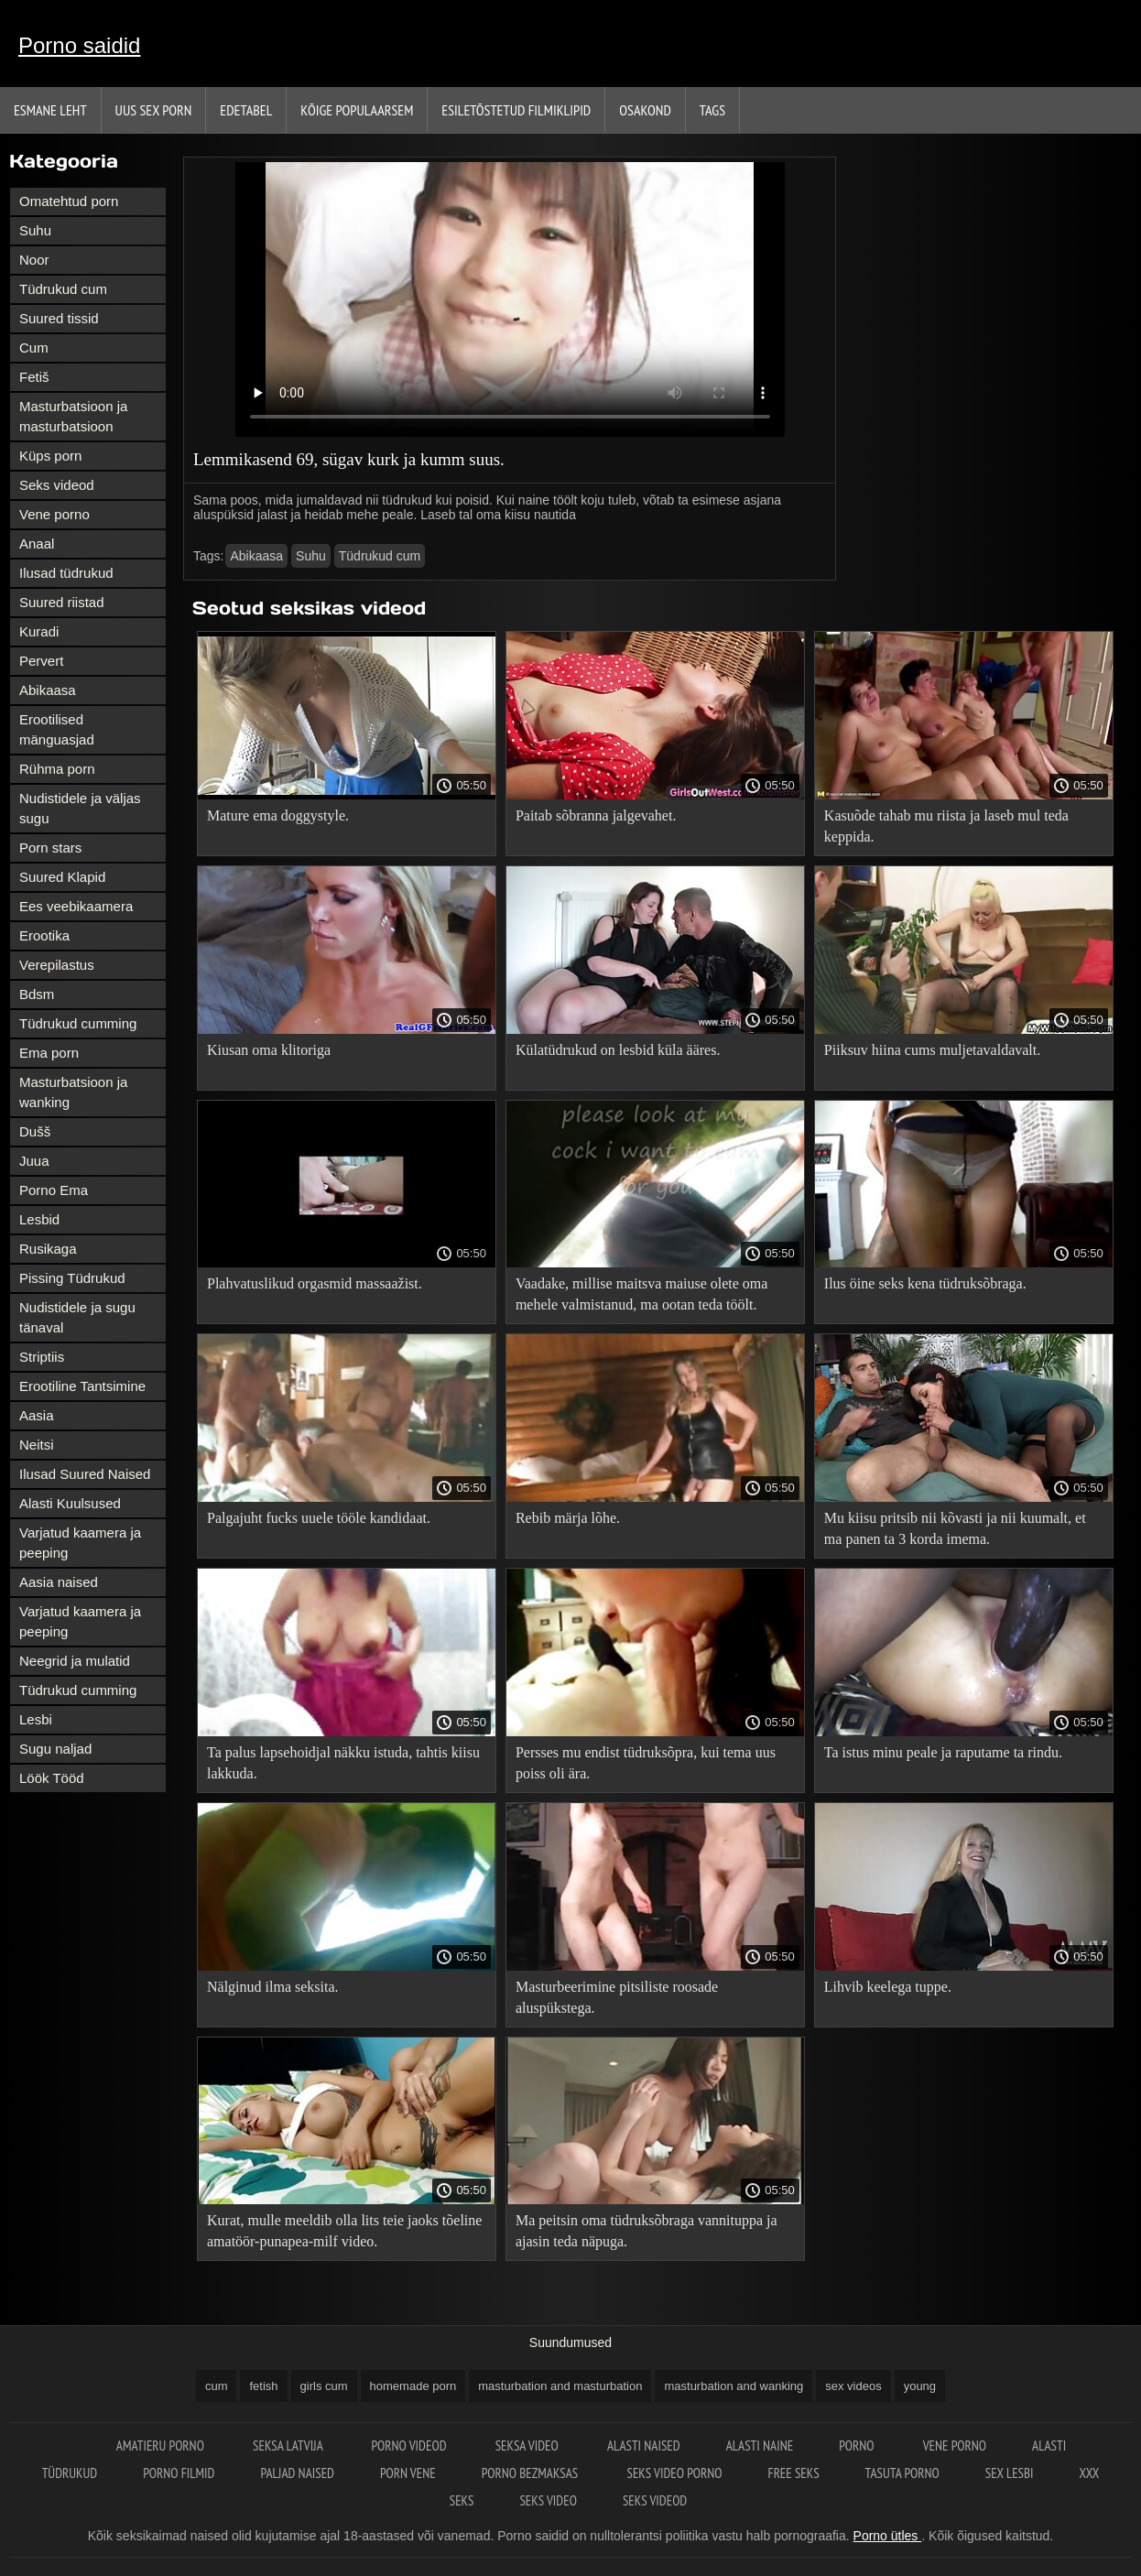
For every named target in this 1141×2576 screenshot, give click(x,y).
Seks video (547, 2500)
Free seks (793, 2473)
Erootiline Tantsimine (82, 1386)
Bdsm (36, 994)
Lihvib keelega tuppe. (887, 1986)
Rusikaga (48, 1248)
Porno (858, 2445)
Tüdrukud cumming (77, 1023)
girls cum (324, 2386)
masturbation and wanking (733, 2386)
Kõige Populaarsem (356, 110)
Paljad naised (297, 2473)
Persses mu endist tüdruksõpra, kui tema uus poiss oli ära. (646, 1763)
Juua (34, 1160)
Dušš (34, 1131)
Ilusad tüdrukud (66, 573)
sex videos (853, 2386)
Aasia (36, 1415)
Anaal (36, 543)
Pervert (41, 660)
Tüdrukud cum (63, 289)
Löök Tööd (51, 1778)
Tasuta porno (902, 2473)
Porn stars (50, 847)
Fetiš (34, 377)
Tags (712, 110)
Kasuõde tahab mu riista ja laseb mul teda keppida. (946, 826)
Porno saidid (79, 45)
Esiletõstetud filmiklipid (516, 110)
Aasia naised (58, 1582)
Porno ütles (887, 2535)
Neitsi (36, 1444)
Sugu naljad (55, 1748)
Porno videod (411, 2445)
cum (216, 2386)
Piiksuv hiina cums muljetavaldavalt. (932, 1050)
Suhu (35, 230)
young (920, 2386)
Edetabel (246, 110)
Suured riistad (61, 602)
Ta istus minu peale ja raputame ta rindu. (943, 1752)
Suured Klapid (62, 877)
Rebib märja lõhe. (568, 1518)
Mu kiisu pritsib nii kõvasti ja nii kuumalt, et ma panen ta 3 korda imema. (955, 1528)
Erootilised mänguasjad (56, 729)
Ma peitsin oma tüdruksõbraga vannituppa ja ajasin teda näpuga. (646, 2230)
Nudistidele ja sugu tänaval (77, 1317)
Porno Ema (53, 1190)
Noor (34, 259)
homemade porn (413, 2386)
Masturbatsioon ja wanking (73, 1092)
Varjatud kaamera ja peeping (80, 1542)
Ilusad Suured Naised (84, 1474)
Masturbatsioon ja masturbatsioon (73, 416)
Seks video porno (674, 2473)
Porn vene (408, 2473)
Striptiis (41, 1356)
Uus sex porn (153, 110)
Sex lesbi (1009, 2473)
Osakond (645, 110)
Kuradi (39, 631)
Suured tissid (59, 318)
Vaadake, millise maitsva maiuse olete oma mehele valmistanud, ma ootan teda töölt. (641, 1294)
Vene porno (54, 514)
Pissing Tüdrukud (72, 1278)
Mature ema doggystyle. (278, 815)
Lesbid (39, 1219)
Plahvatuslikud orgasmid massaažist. (314, 1283)
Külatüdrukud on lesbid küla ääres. (618, 1050)
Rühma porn (57, 769)
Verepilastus (56, 965)
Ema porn (49, 1052)
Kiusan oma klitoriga (269, 1050)
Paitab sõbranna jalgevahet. (596, 815)
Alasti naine (759, 2445)
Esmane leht (50, 110)
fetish (263, 2386)
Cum (34, 347)
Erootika (44, 935)
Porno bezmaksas (531, 2473)
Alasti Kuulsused (70, 1503)
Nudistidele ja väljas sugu (80, 808)
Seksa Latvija (289, 2445)
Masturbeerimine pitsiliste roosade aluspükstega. (617, 1997)
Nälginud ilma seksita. (273, 1986)
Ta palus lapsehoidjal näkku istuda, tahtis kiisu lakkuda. (343, 1763)
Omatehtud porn (68, 201)
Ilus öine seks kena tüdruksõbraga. (925, 1283)
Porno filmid (178, 2473)
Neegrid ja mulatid (74, 1660)
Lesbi (35, 1719)
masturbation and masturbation (560, 2386)
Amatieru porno (161, 2445)
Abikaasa (47, 690)
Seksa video (528, 2445)
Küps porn (50, 455)
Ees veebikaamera (76, 906)
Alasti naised (643, 2445)
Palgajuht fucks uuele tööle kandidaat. (318, 1518)
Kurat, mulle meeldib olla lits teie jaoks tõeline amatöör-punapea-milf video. (344, 2230)
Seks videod (56, 485)
